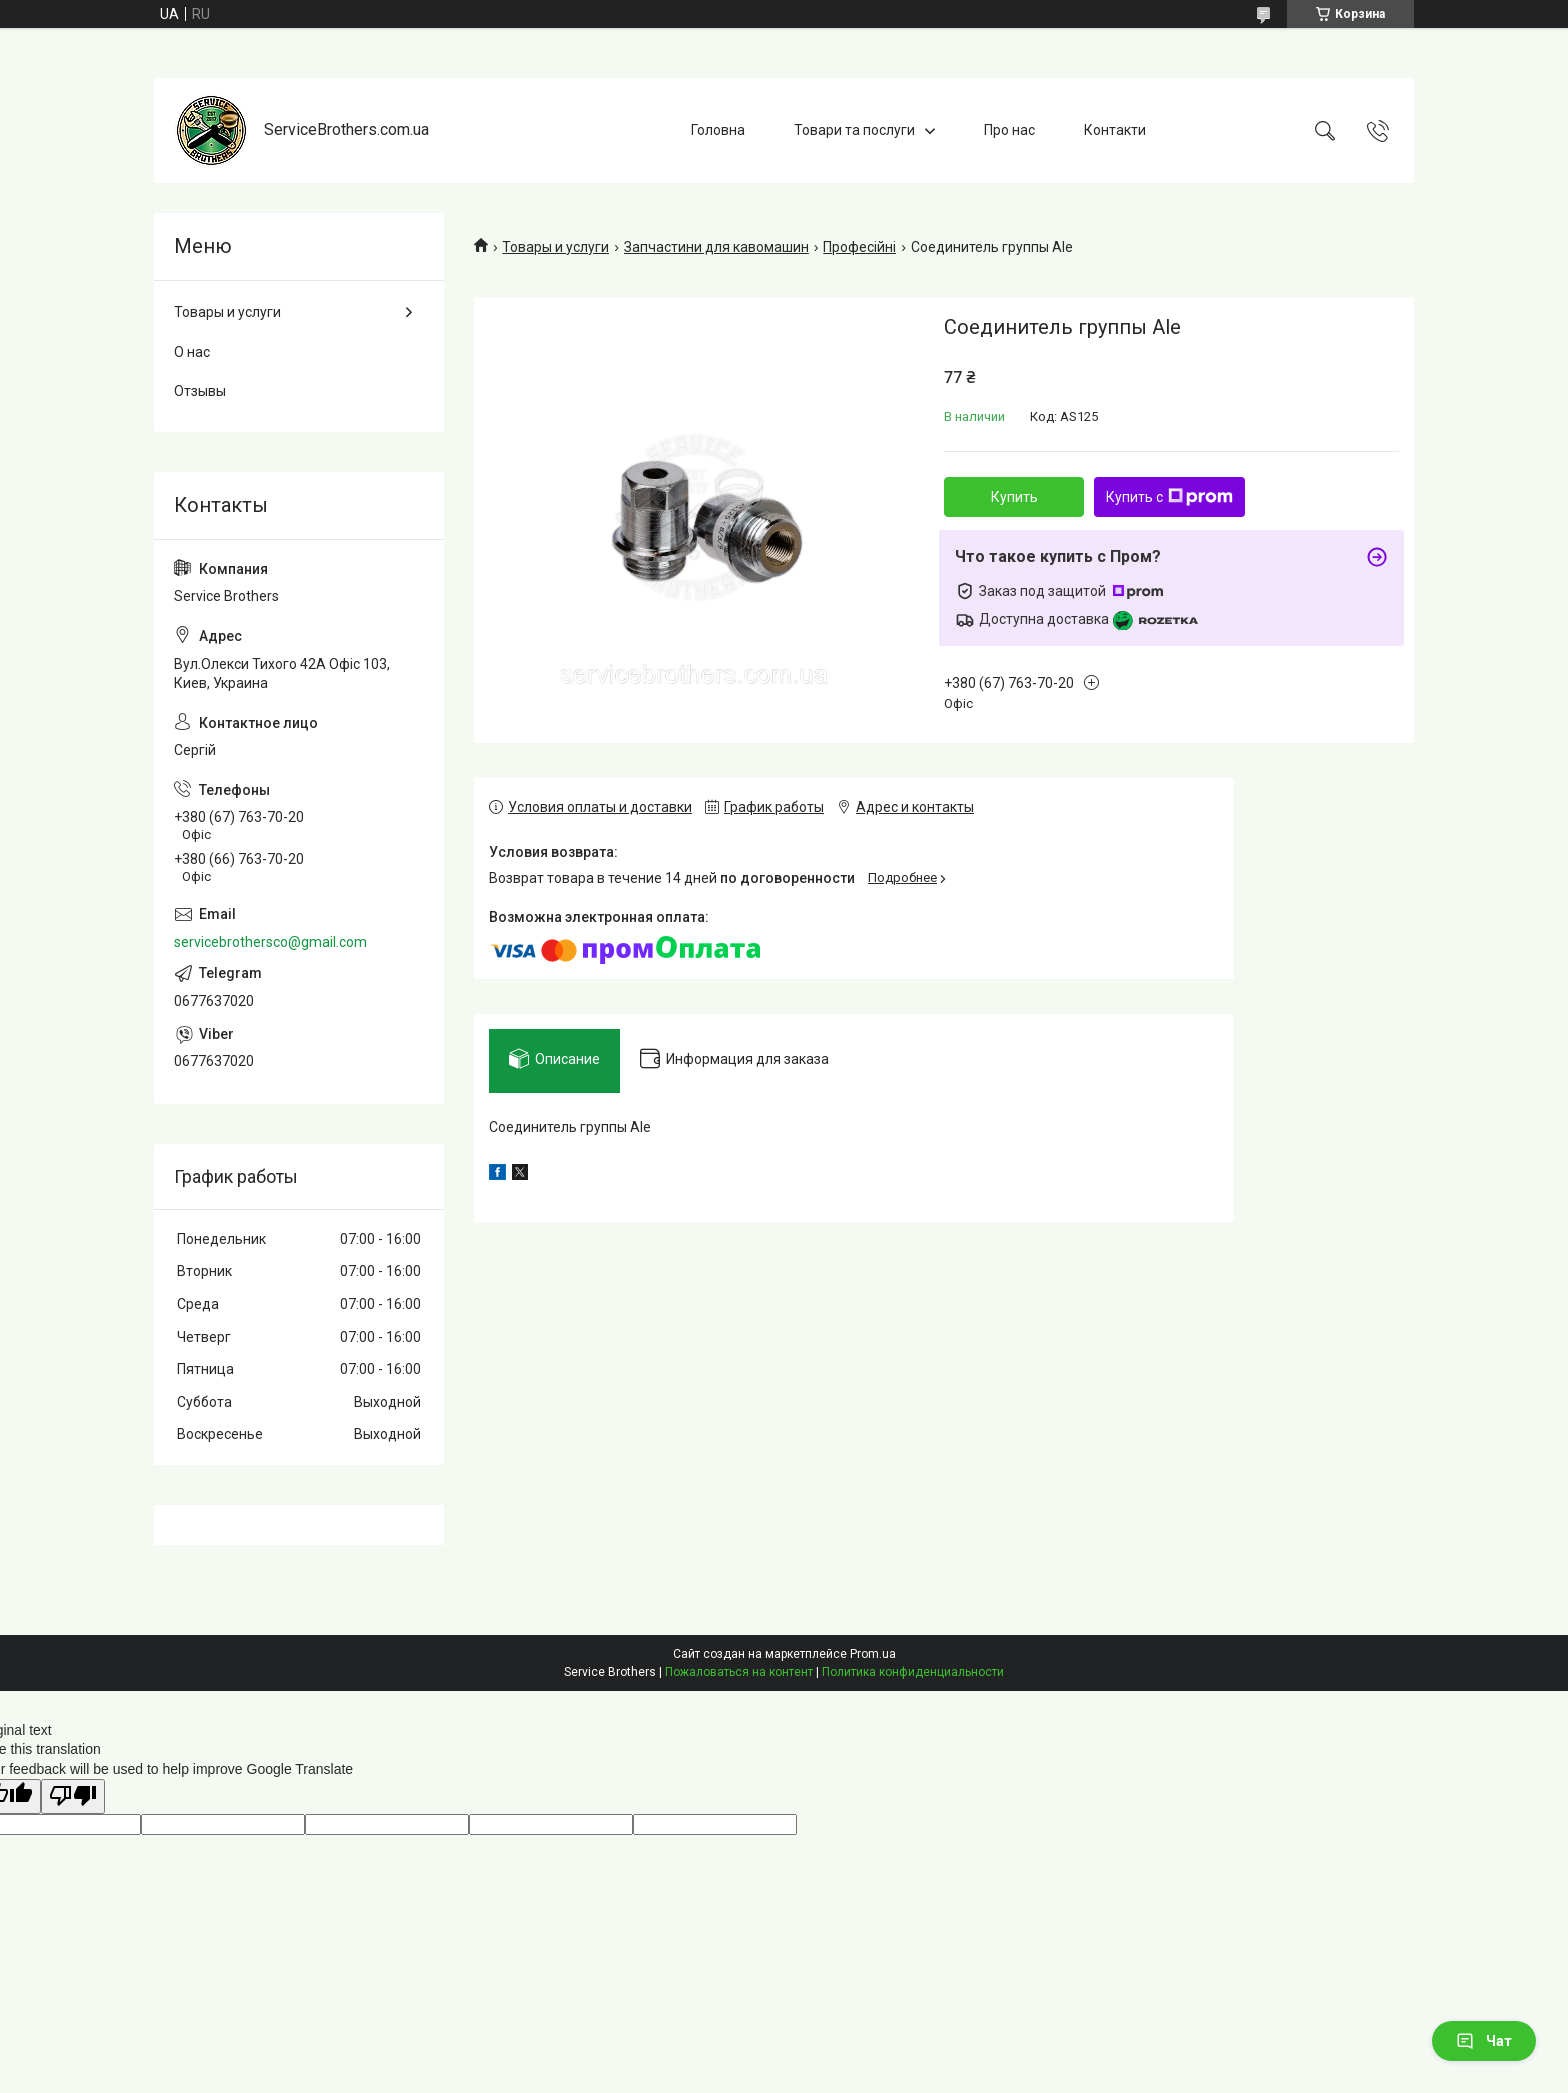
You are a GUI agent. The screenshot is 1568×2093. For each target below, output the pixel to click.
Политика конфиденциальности (913, 1672)
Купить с (1169, 497)
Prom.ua (873, 1654)
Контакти (1115, 130)
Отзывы (200, 391)
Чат (1484, 2041)
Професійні (859, 247)
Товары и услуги (555, 247)
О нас (192, 352)
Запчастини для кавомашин (716, 247)
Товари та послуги (854, 130)
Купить (1014, 497)
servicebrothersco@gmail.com (270, 942)
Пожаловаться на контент (739, 1672)
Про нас (1009, 130)
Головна (718, 130)
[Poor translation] (73, 1796)
